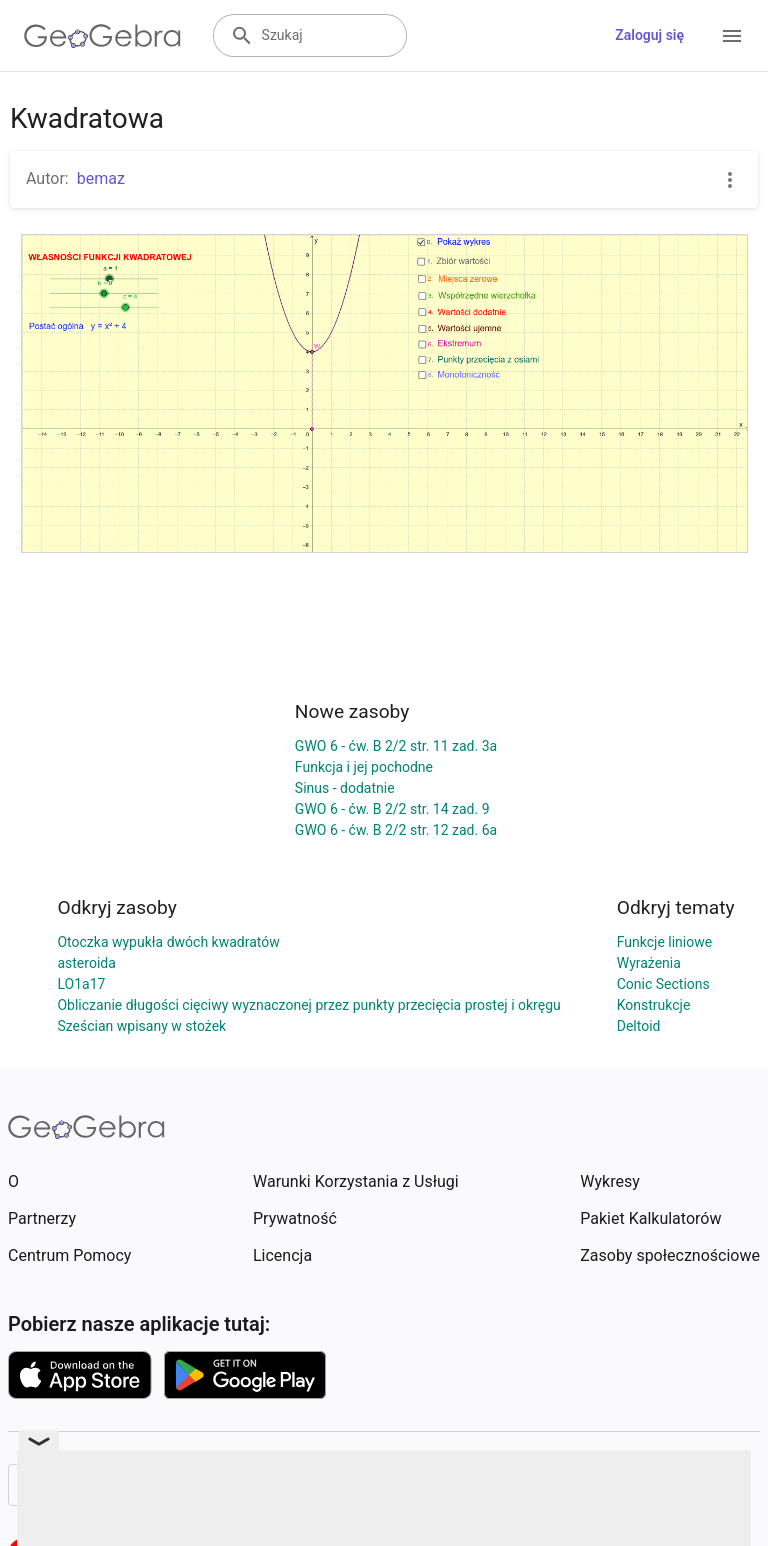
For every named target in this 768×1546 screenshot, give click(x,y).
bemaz (101, 178)
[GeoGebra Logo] (102, 36)
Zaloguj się (649, 35)
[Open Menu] (732, 36)
